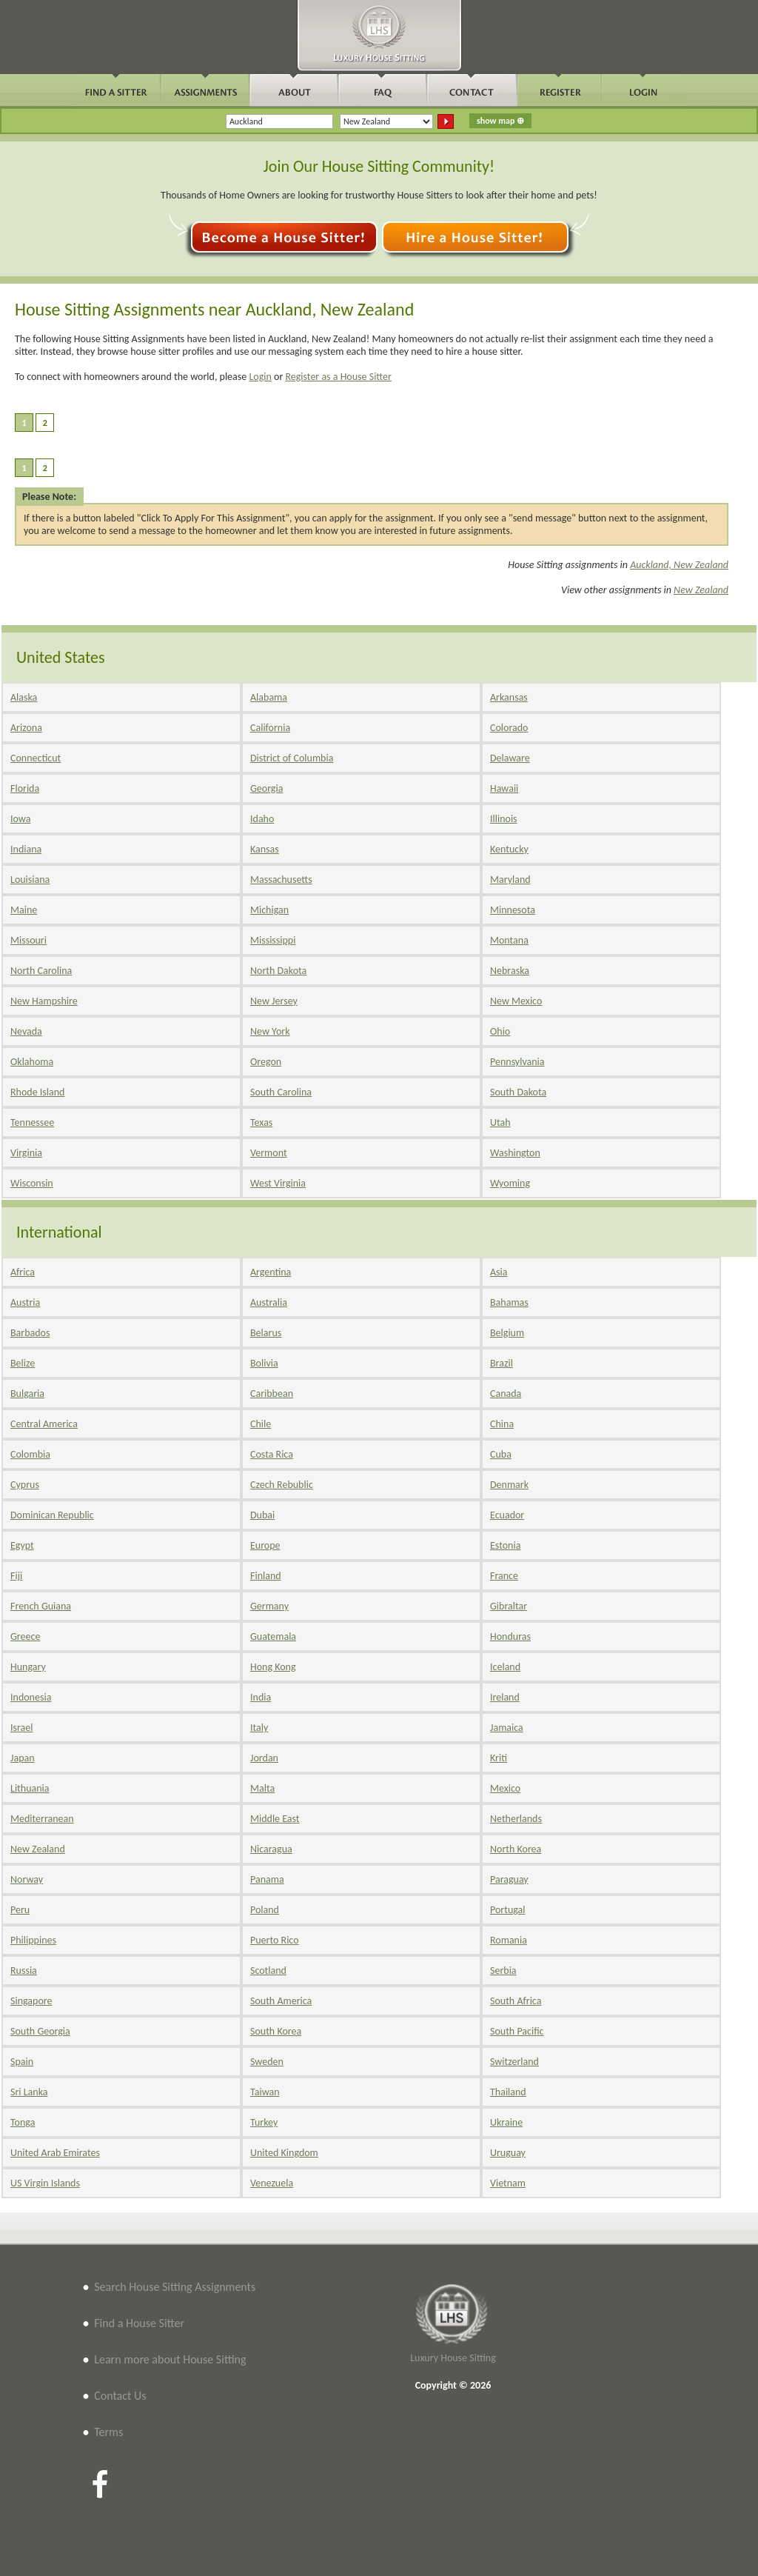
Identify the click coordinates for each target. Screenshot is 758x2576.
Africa (22, 1272)
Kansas (264, 849)
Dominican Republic (52, 1515)
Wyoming (510, 1183)
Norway (26, 1879)
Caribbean (271, 1393)
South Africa (515, 2001)
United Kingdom (284, 2152)
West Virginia (278, 1183)
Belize (22, 1363)
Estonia (505, 1545)
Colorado (509, 727)
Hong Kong (273, 1667)
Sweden (267, 2061)
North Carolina (41, 970)
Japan (22, 1758)
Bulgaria (27, 1393)
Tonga (22, 2122)
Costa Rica (271, 1454)
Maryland (510, 879)
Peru (20, 1909)
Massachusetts (281, 879)
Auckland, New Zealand (679, 564)
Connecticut (35, 758)
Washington (515, 1153)
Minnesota (512, 910)
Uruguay (508, 2152)
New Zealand (701, 590)
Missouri (28, 940)
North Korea (515, 1849)
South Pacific (516, 2031)
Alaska (23, 697)
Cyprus (24, 1484)
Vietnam (508, 2183)
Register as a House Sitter (338, 376)
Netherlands (516, 1818)
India (260, 1697)
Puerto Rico (274, 1940)
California (270, 727)
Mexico (505, 1788)
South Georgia (40, 2031)
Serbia (503, 1970)
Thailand (508, 2092)
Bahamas (509, 1302)
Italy (259, 1727)
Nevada (26, 1031)
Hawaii (504, 788)
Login (260, 376)
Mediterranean (42, 1818)
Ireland (505, 1697)
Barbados (30, 1333)
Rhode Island (37, 1092)
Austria (25, 1302)
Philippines (33, 1940)
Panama (267, 1879)
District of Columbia (291, 758)
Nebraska (509, 970)
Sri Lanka (28, 2092)
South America (281, 2001)
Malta (262, 1788)
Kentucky (509, 849)
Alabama (268, 697)
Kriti (498, 1758)
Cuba (501, 1454)
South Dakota (518, 1092)
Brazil (501, 1363)
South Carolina (281, 1092)
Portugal (508, 1909)
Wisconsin (31, 1183)
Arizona (26, 727)
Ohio (500, 1031)
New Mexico (516, 1001)
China (502, 1424)
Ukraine (506, 2122)
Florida (24, 788)
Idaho (262, 818)
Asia (499, 1272)
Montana (509, 940)
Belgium (507, 1333)
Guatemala (273, 1636)
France (504, 1575)
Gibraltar (508, 1606)
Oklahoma (31, 1061)
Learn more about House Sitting (170, 2359)
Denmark (509, 1484)
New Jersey (274, 1001)
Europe (265, 1545)
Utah (500, 1122)
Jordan (264, 1758)
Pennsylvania (517, 1061)
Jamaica (506, 1727)
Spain (21, 2061)
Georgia (266, 788)
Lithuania (29, 1788)
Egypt (22, 1545)
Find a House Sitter (139, 2323)
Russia (23, 1970)
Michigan (269, 910)
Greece (25, 1636)
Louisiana (30, 879)
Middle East (275, 1818)
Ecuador (507, 1515)
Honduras (510, 1636)
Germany (269, 1606)
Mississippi (272, 940)
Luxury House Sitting (453, 2358)
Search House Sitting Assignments (174, 2287)
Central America (44, 1424)
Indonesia (30, 1697)
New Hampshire (44, 1001)
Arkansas (509, 697)
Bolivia (264, 1363)
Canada (505, 1393)
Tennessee (32, 1122)
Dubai (262, 1515)
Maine (23, 910)
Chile (260, 1424)
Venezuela (271, 2183)
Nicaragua (271, 1849)
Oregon (265, 1061)
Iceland (505, 1667)
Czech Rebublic (281, 1484)
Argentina (270, 1272)
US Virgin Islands (45, 2183)
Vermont (268, 1153)
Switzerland (514, 2061)
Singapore (31, 2001)
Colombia (30, 1454)
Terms (108, 2432)
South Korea (275, 2031)
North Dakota (278, 970)
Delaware (510, 758)
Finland (265, 1575)
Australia (268, 1302)
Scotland (268, 1970)
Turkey (264, 2122)
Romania (508, 1940)
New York (270, 1031)
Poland (264, 1909)
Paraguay (509, 1879)
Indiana (25, 849)
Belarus (265, 1333)
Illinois (503, 818)
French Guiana (40, 1606)
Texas (261, 1122)
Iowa (20, 818)
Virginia (26, 1153)
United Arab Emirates (55, 2152)
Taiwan (265, 2092)
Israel (21, 1727)
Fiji (16, 1575)
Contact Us (120, 2396)
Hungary (28, 1667)
